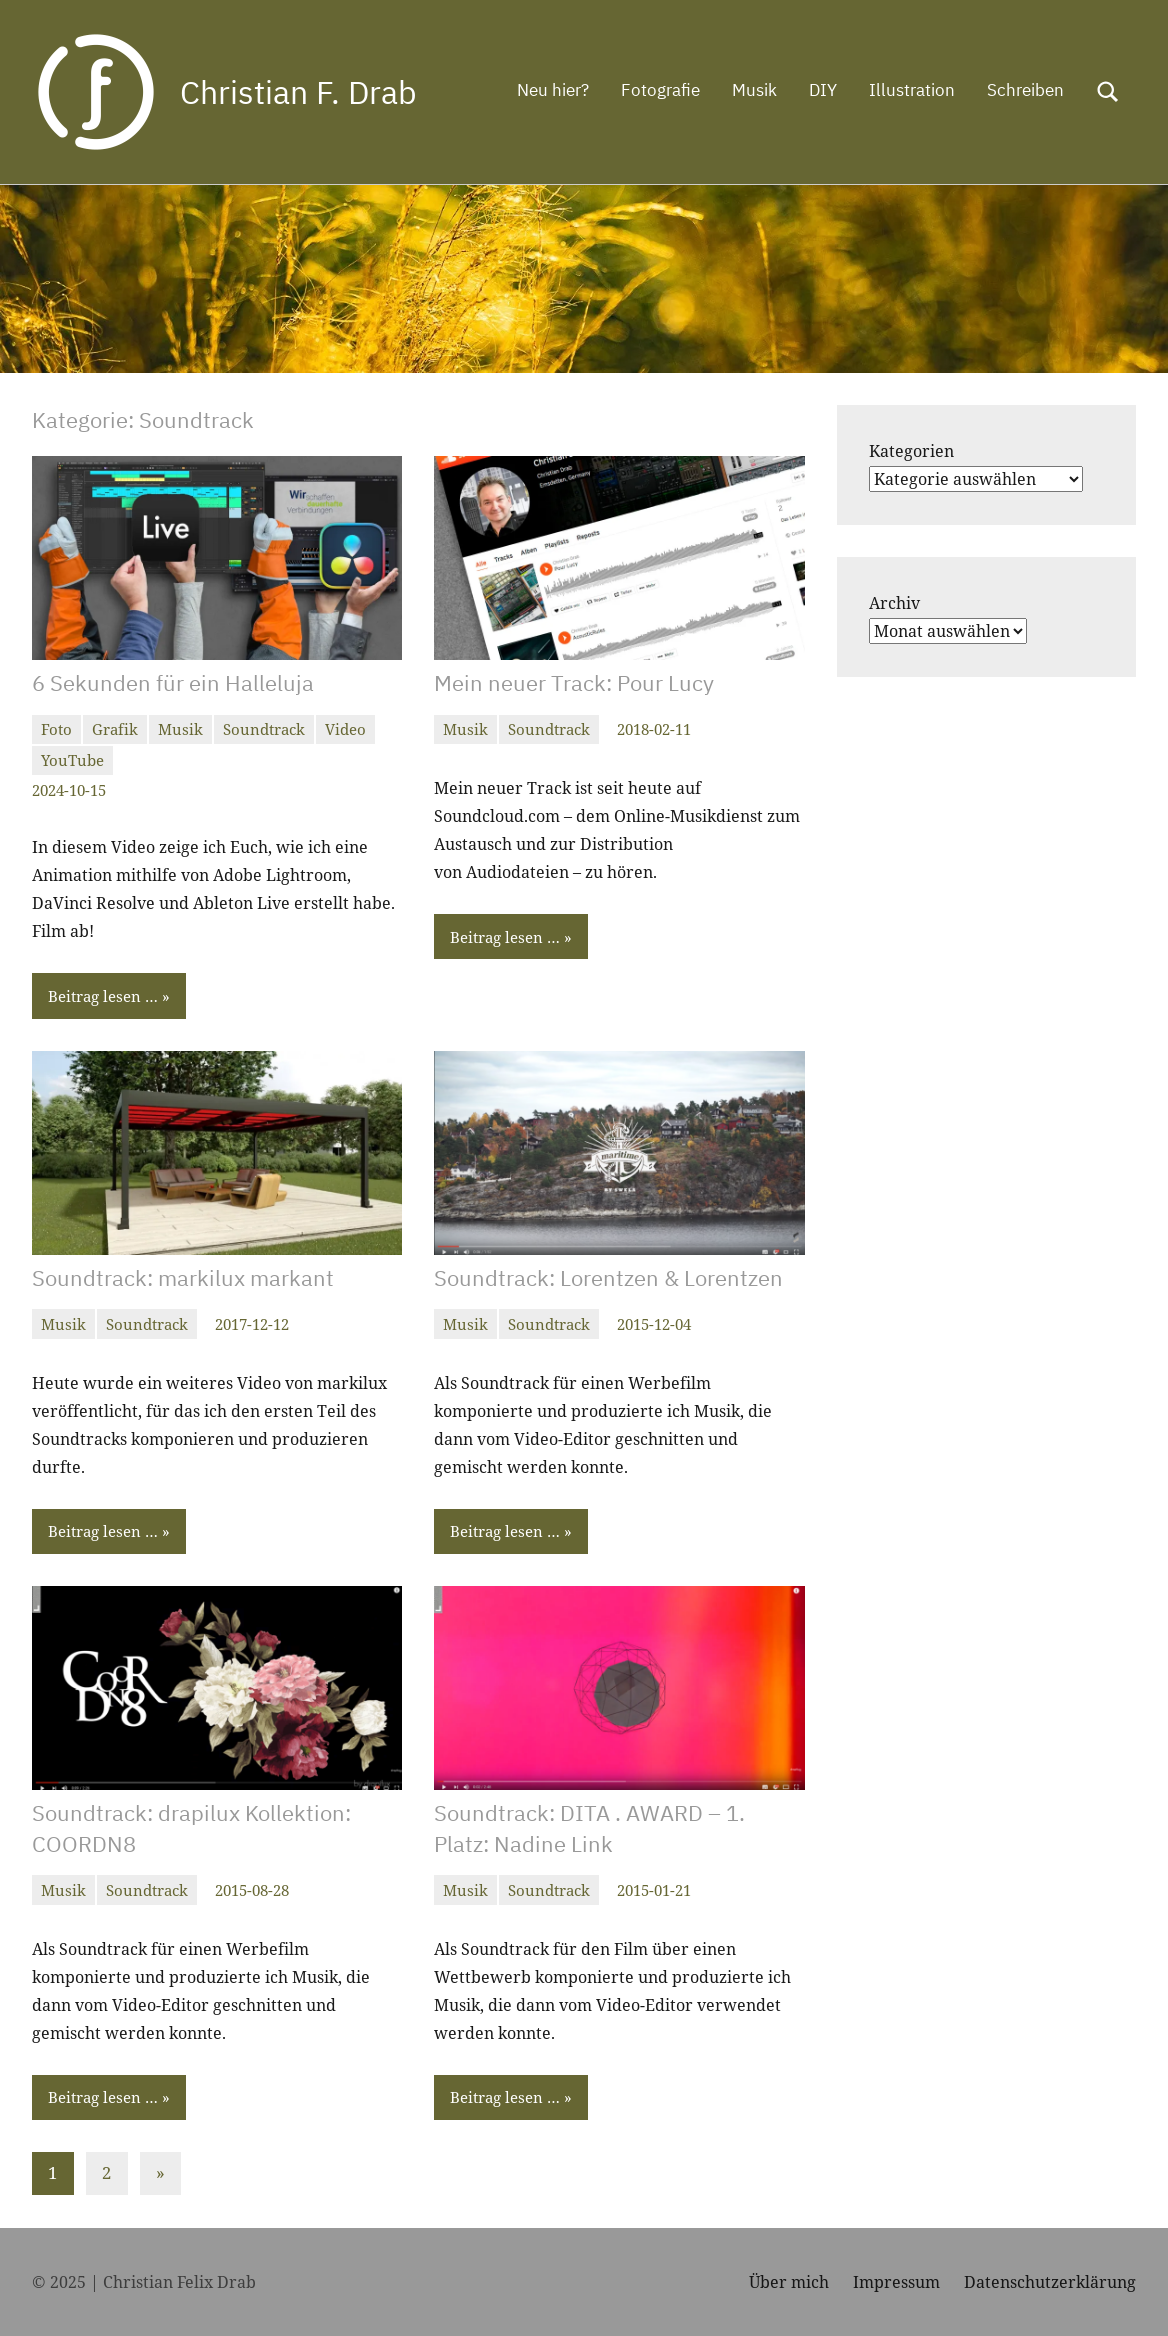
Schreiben (1025, 90)
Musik (754, 90)
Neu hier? (553, 90)
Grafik (115, 729)
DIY (823, 90)
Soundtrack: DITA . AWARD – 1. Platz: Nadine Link (589, 1828)
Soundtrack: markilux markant (183, 1277)
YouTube (72, 760)
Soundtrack (264, 729)
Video (345, 729)
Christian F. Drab (298, 92)
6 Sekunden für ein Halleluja (173, 682)
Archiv (894, 603)
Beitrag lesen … (103, 996)
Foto (56, 729)
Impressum (896, 2282)
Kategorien (911, 451)
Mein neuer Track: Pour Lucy (574, 682)
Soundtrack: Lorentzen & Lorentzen (608, 1277)
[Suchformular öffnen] (1108, 92)
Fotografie (660, 90)
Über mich (789, 2282)
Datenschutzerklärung (1050, 2282)
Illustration (912, 90)
